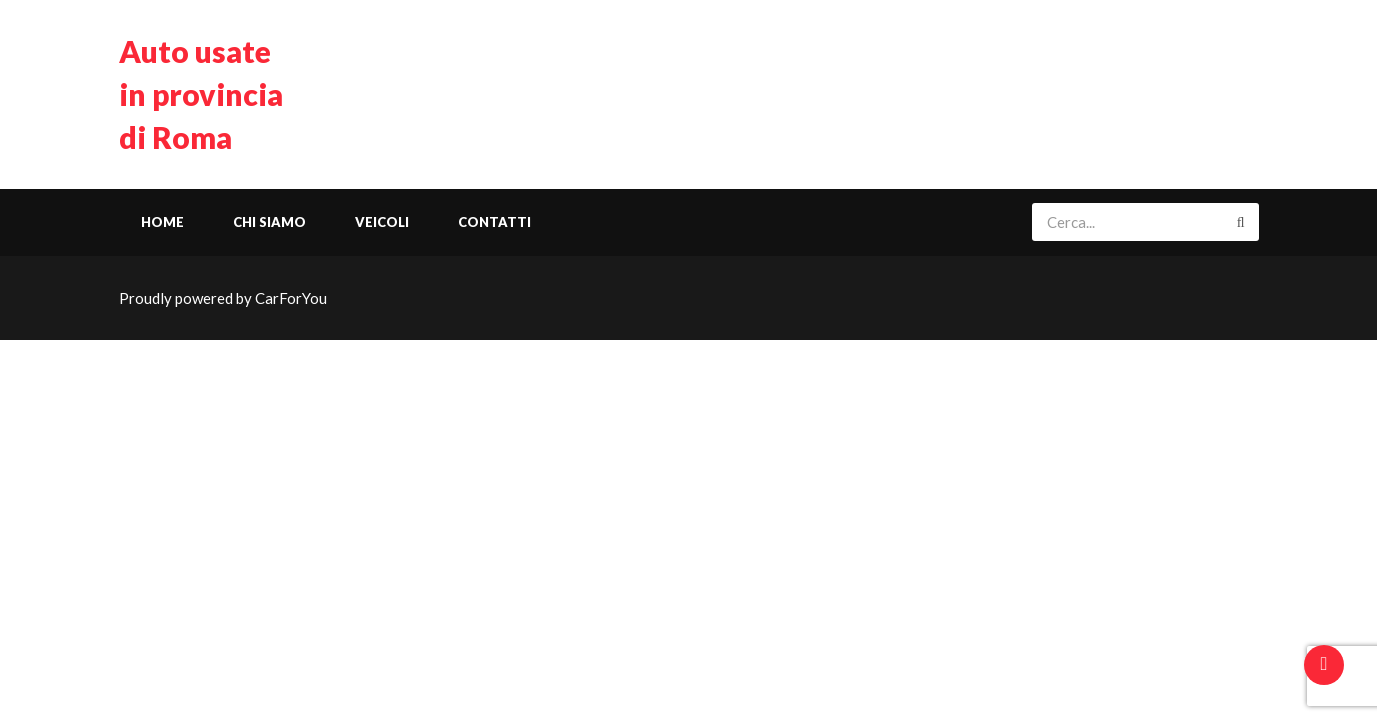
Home (162, 222)
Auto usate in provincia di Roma (201, 94)
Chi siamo (269, 222)
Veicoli (382, 222)
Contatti (494, 222)
